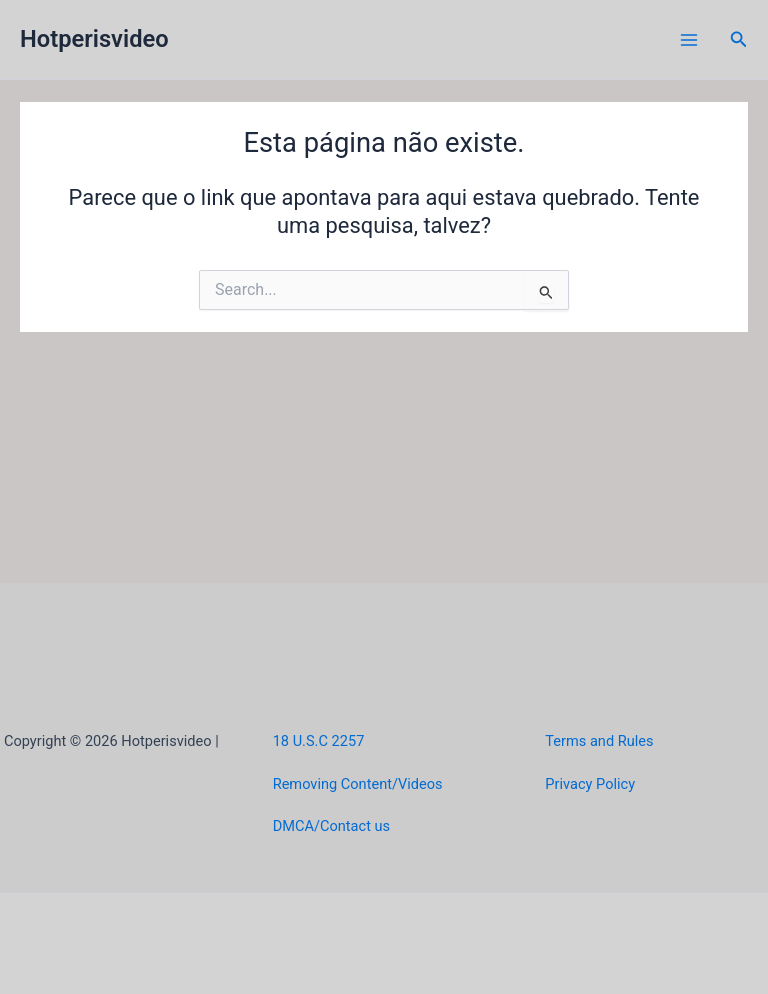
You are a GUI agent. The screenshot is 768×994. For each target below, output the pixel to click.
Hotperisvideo (94, 39)
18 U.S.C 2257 (319, 741)
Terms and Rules (599, 741)
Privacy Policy (590, 784)
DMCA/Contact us (331, 826)
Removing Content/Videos (358, 784)
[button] (739, 39)
